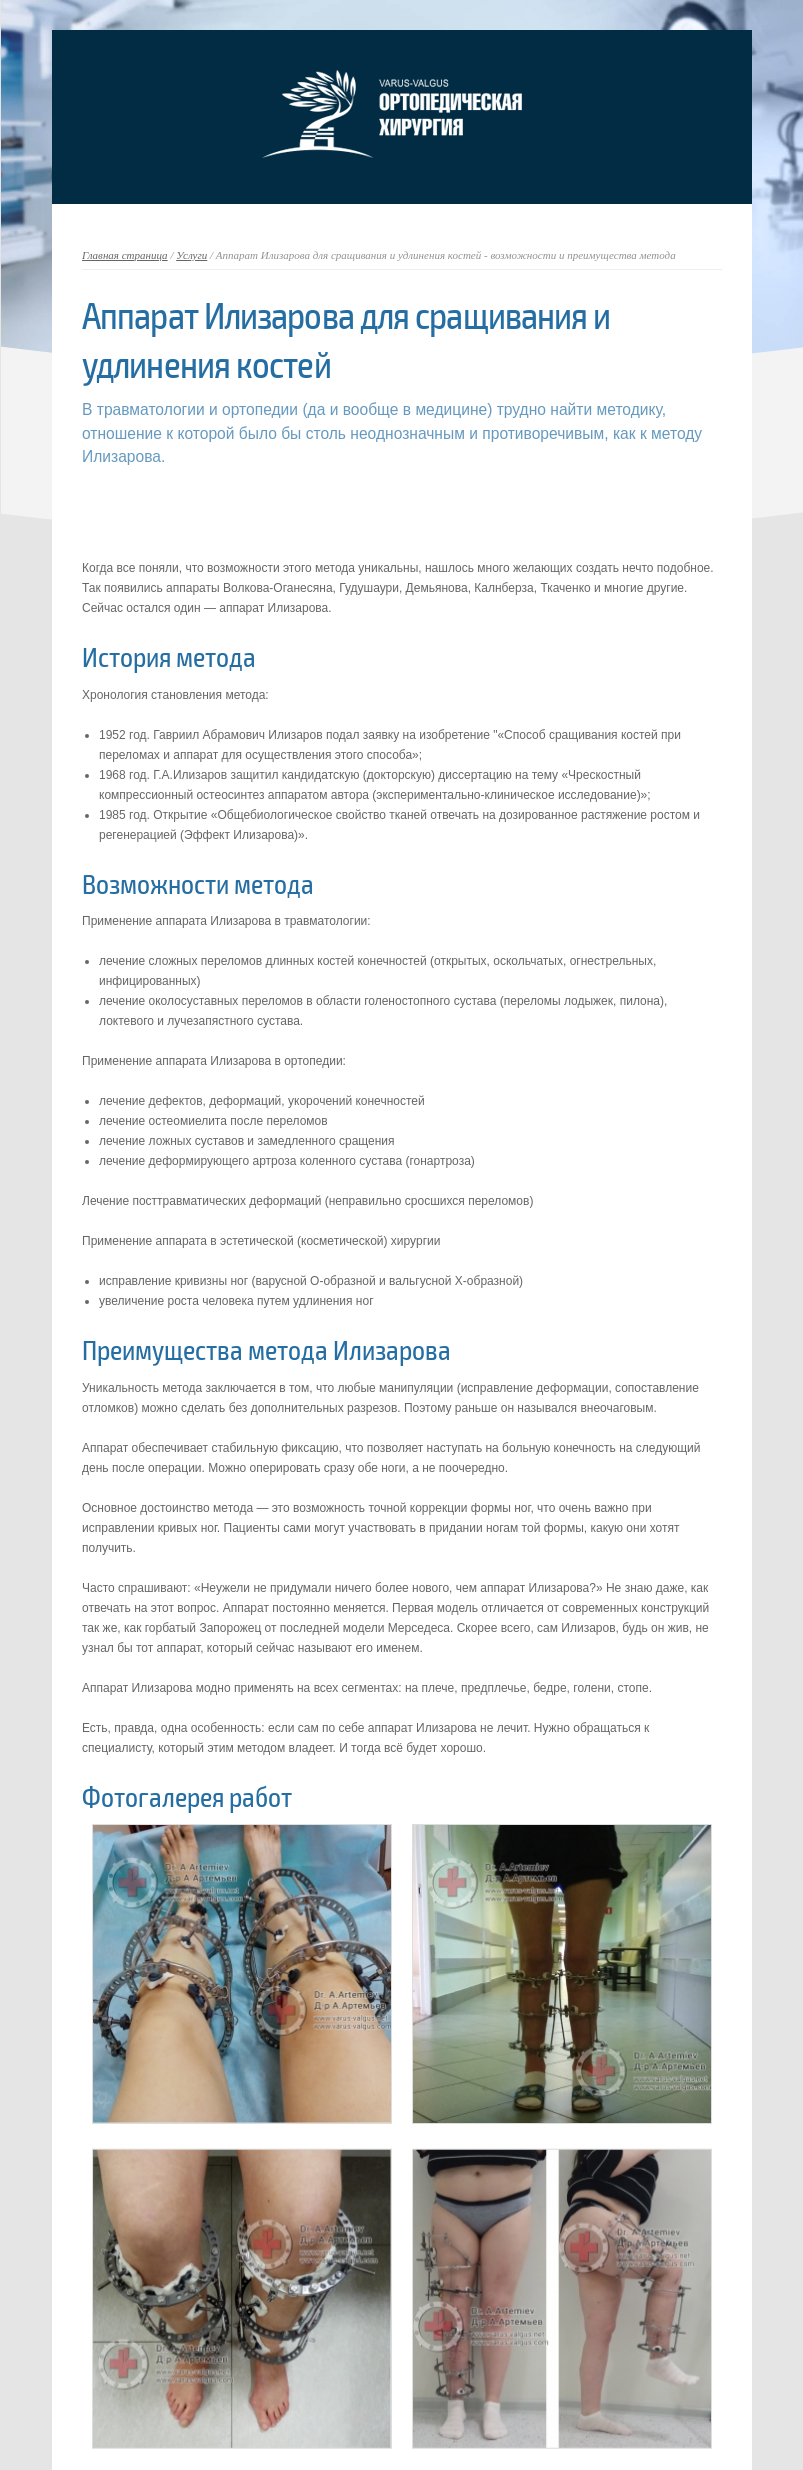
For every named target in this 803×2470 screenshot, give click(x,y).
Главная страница (125, 255)
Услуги (191, 255)
